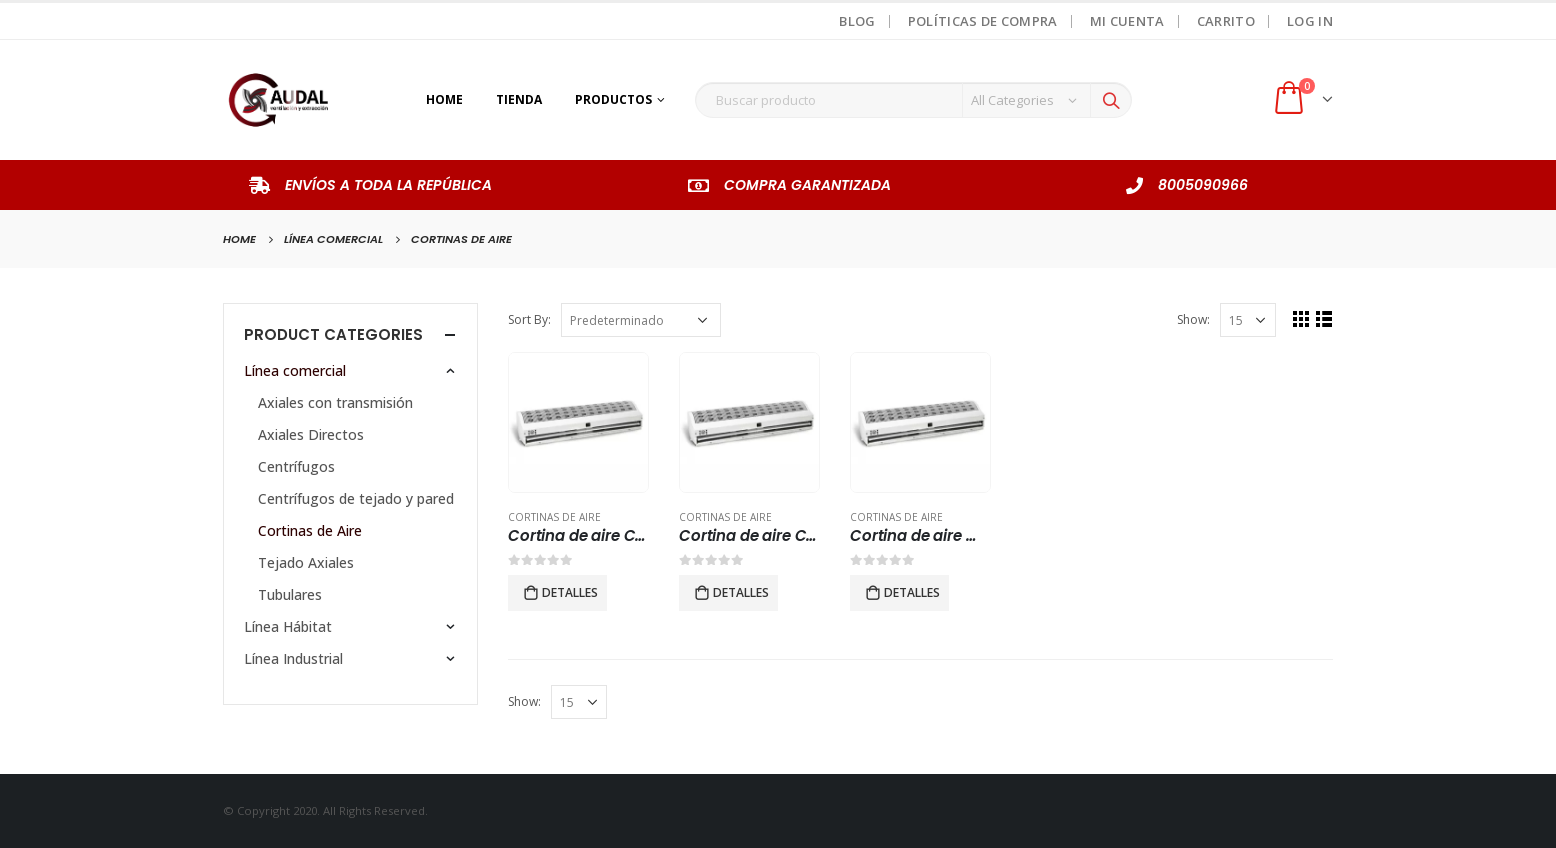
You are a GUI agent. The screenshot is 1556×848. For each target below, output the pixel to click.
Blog (857, 21)
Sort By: (529, 319)
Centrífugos (296, 466)
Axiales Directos (311, 434)
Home (444, 99)
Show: (1192, 319)
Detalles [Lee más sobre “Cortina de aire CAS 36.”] (570, 592)
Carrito (1226, 21)
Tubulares (290, 594)
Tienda (519, 99)
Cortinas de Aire (554, 517)
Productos (613, 99)
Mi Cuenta (1127, 21)
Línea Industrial (293, 658)
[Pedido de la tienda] (641, 320)
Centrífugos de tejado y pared (356, 498)
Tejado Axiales (306, 562)
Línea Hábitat (288, 626)
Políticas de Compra (983, 21)
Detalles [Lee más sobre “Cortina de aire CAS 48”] (741, 592)
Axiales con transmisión (335, 402)
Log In (1310, 21)
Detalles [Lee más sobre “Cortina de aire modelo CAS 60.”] (912, 592)
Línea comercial (295, 370)
